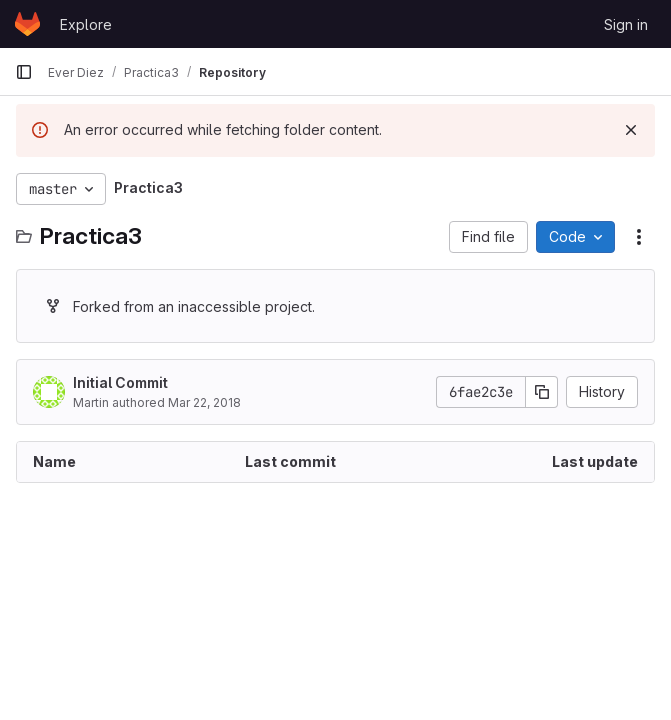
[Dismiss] (631, 130)
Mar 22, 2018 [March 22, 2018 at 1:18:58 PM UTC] (204, 402)
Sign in (626, 24)
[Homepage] (27, 24)
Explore (86, 24)
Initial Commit (120, 382)
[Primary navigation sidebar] (24, 72)
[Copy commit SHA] (542, 392)
